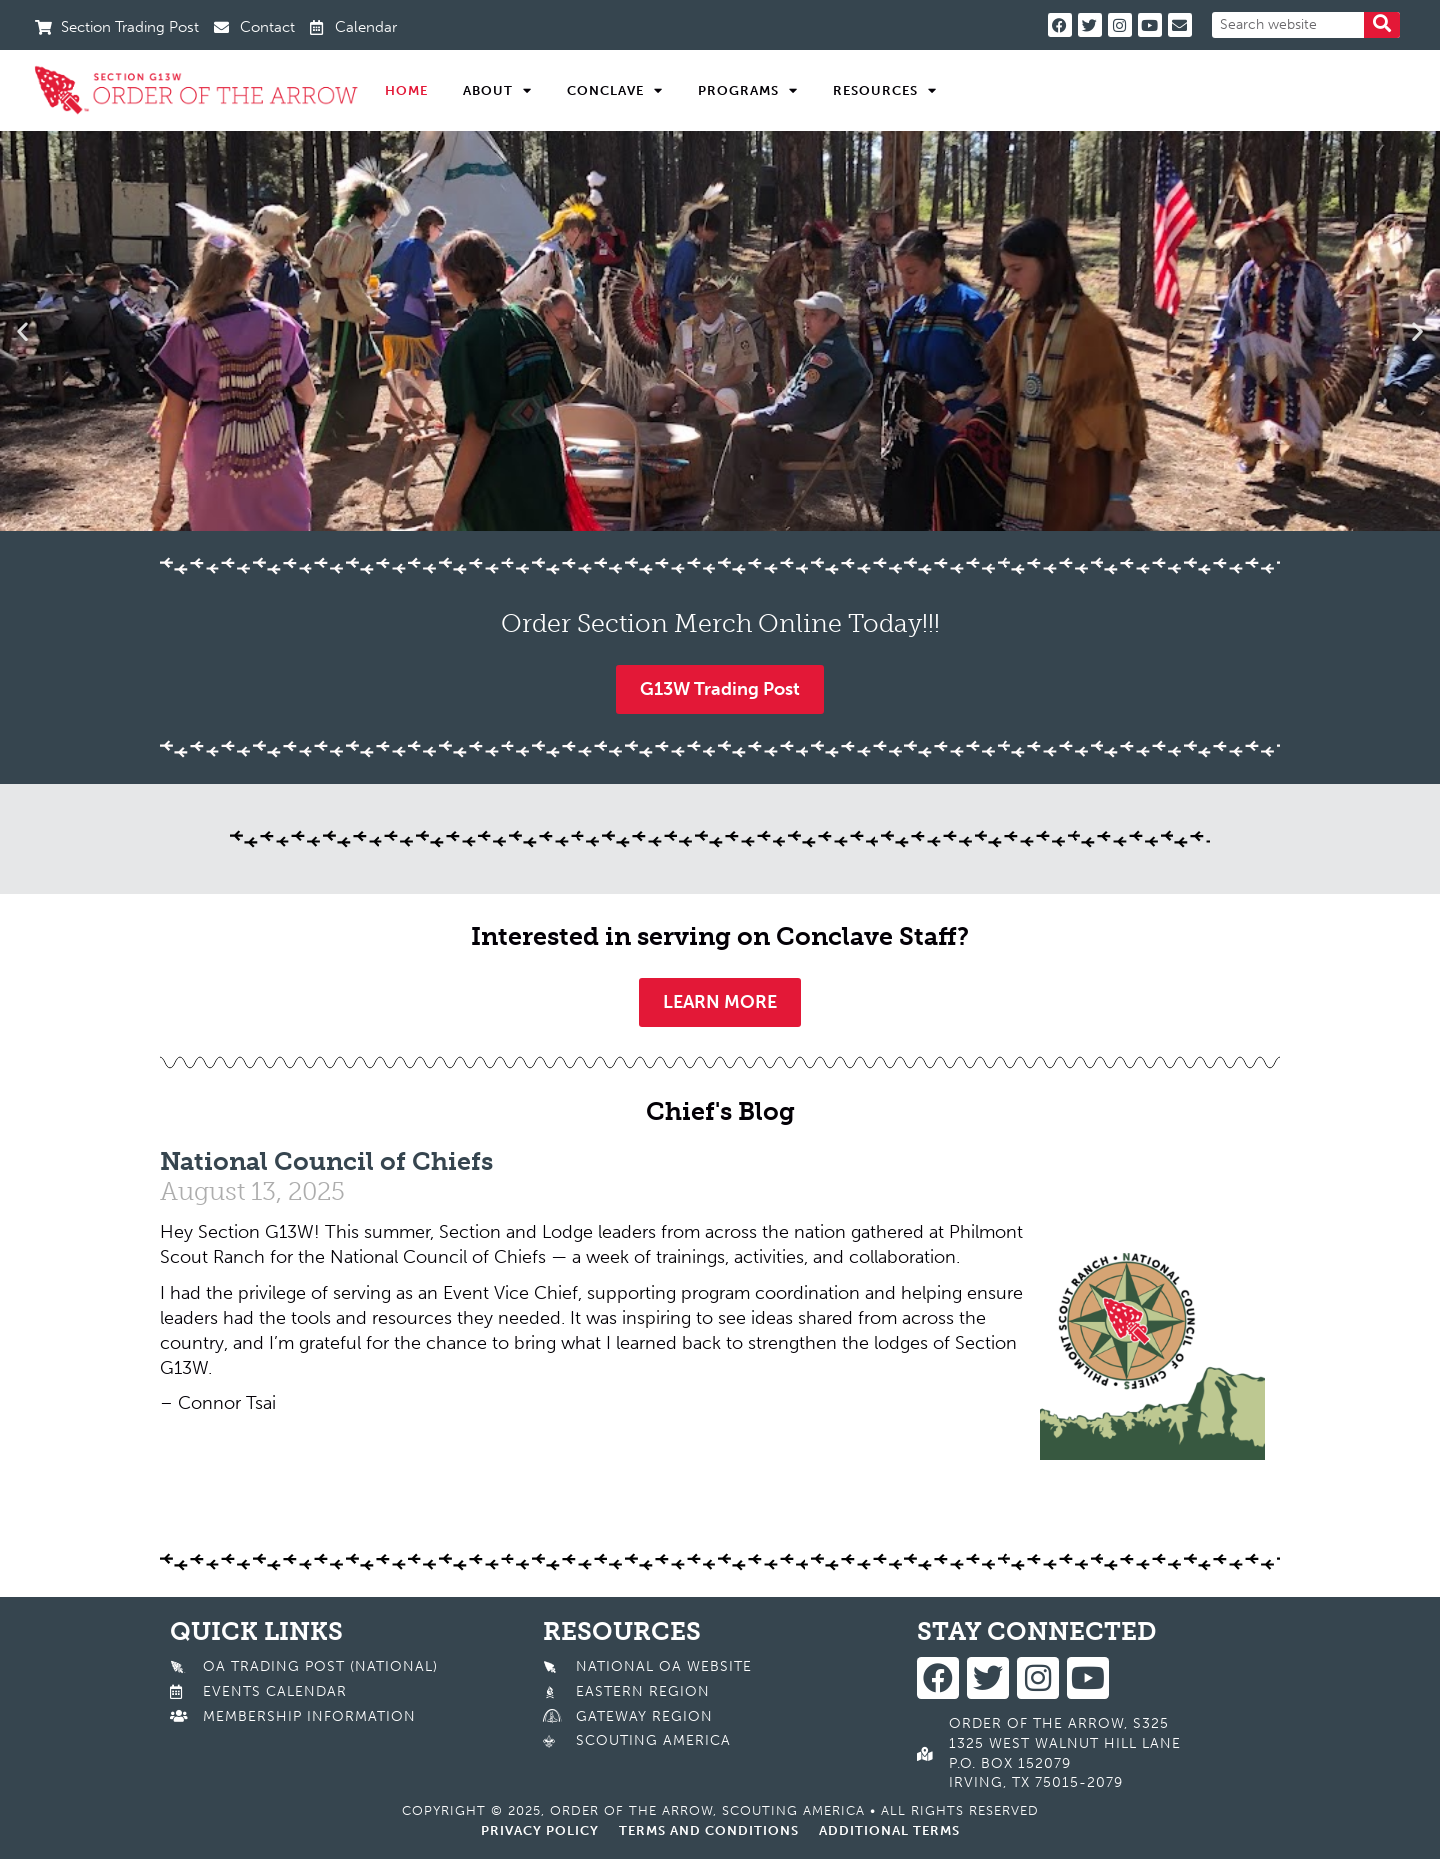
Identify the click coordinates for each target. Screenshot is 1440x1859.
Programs (748, 91)
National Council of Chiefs (326, 1161)
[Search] (1382, 25)
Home (406, 90)
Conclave (615, 91)
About (497, 91)
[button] (22, 330)
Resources (885, 91)
